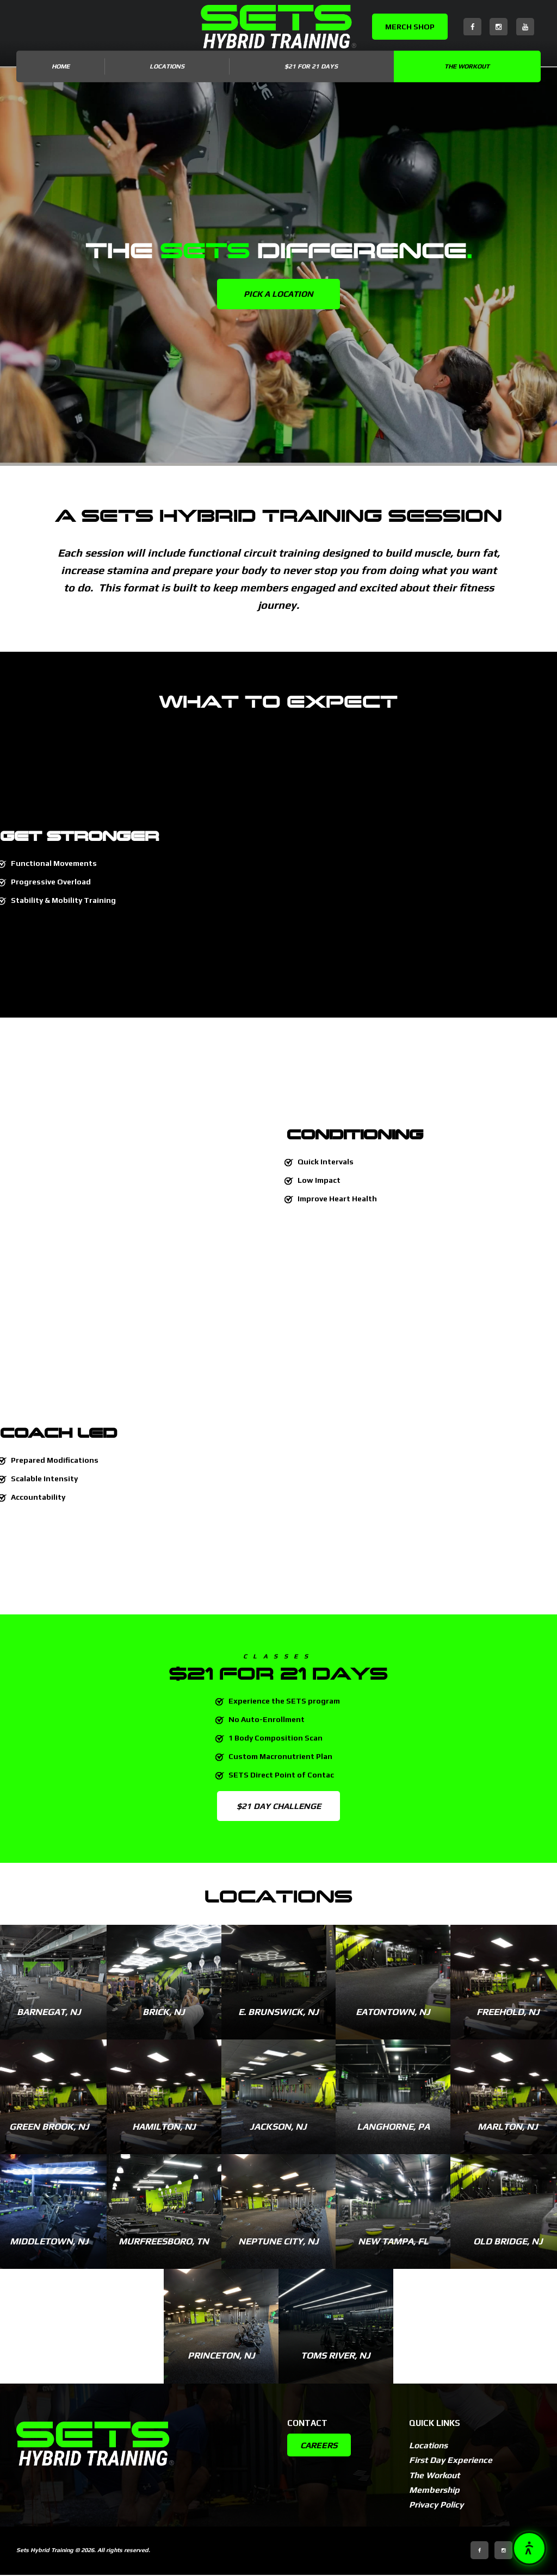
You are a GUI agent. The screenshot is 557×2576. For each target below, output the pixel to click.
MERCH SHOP (410, 26)
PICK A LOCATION (279, 293)
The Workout (467, 66)
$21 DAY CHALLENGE (279, 1806)
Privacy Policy (437, 2505)
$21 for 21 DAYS (311, 66)
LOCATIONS (167, 66)
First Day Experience (452, 2461)
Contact (307, 2423)
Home (61, 66)
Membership (435, 2491)
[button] (529, 2548)
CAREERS (320, 2446)
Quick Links (435, 2423)
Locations (429, 2446)
